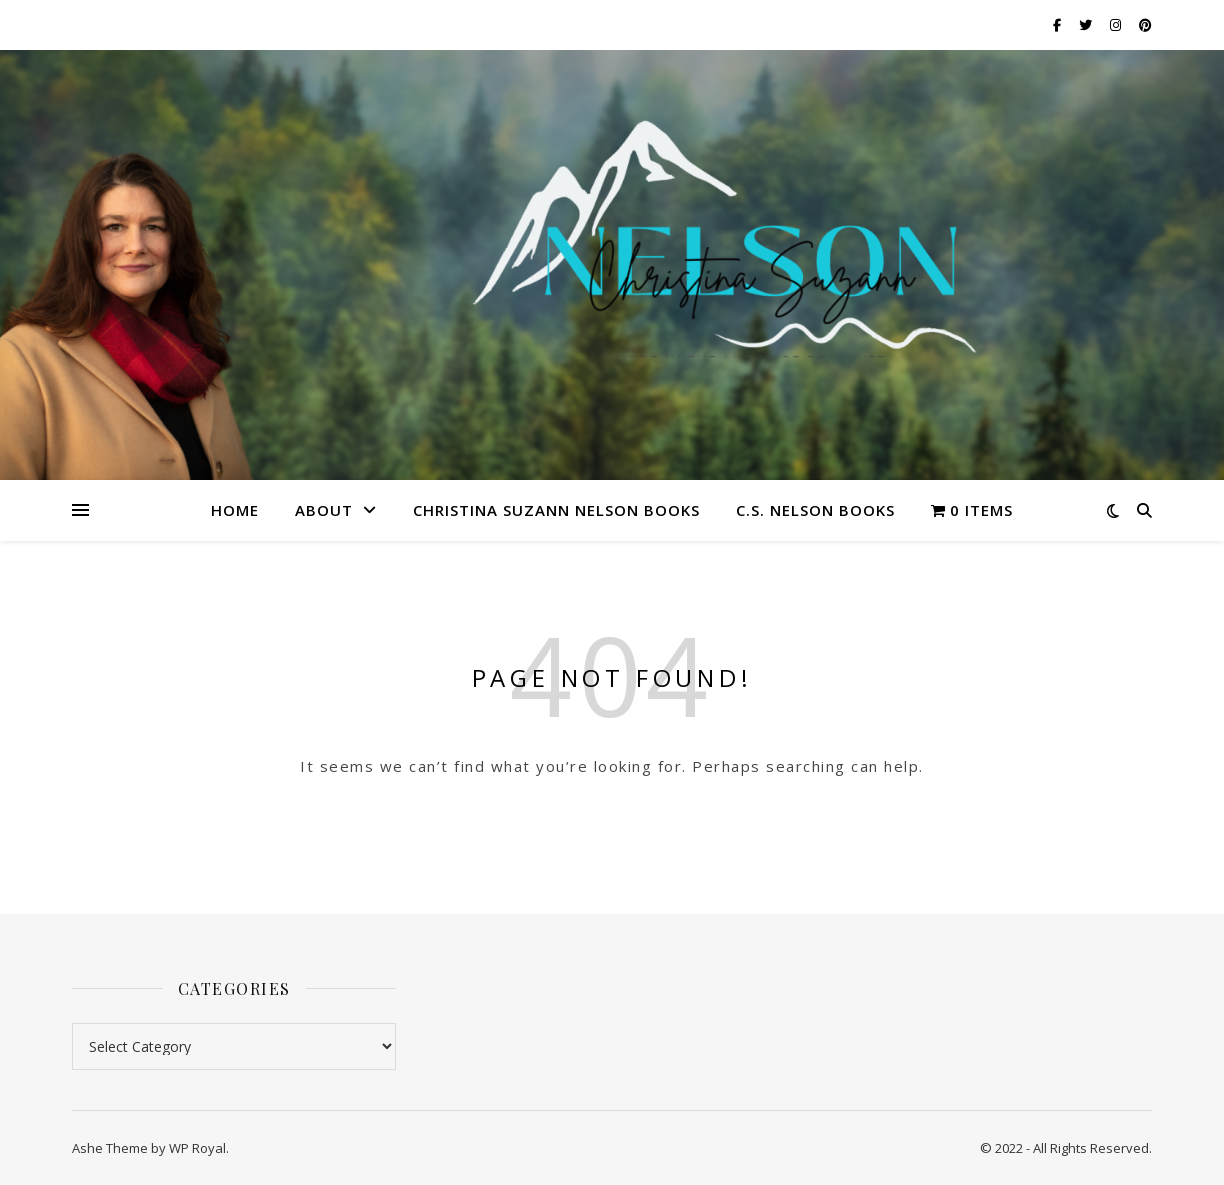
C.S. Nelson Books (815, 510)
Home (235, 510)
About (324, 510)
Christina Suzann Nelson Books (556, 510)
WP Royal (197, 1148)
